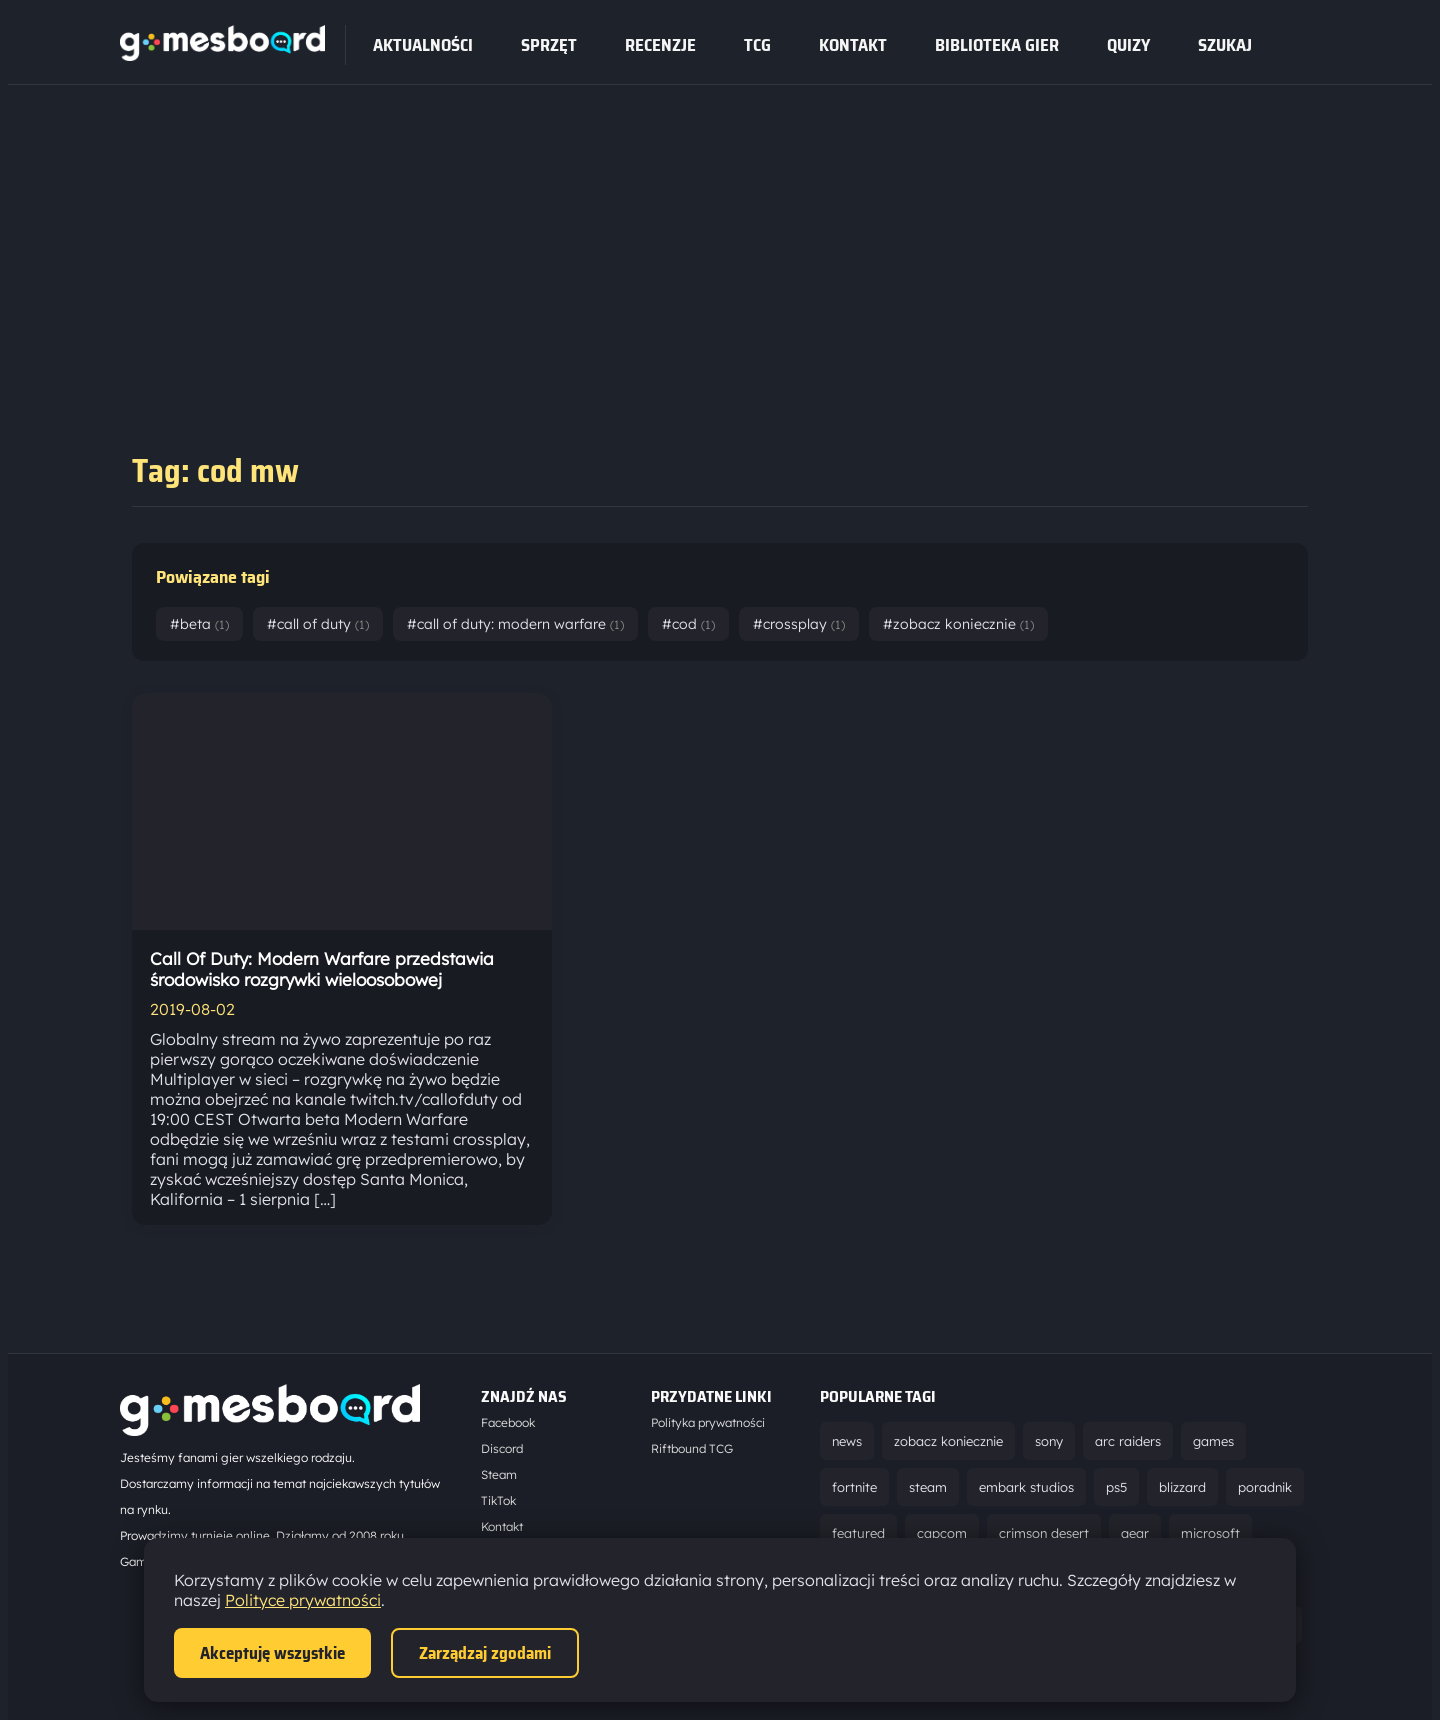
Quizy (1128, 45)
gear (1135, 1533)
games (1213, 1441)
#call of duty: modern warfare (515, 624)
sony (1049, 1441)
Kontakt (853, 45)
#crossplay (799, 624)
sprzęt (549, 45)
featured (858, 1533)
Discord (502, 1448)
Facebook (508, 1422)
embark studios (1026, 1487)
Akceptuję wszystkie (272, 1653)
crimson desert (1044, 1533)
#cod (688, 624)
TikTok (498, 1500)
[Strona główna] (222, 55)
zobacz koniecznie (948, 1441)
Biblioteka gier (997, 45)
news (847, 1441)
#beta (199, 624)
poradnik (1265, 1487)
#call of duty (318, 624)
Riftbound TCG (692, 1448)
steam (928, 1487)
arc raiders (1128, 1441)
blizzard (1182, 1487)
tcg (757, 45)
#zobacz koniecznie (958, 624)
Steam (499, 1474)
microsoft (1210, 1533)
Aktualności (423, 45)
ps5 (1116, 1487)
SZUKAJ (1225, 45)
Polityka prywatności (708, 1422)
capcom (942, 1533)
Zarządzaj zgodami (485, 1653)
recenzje (660, 45)
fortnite (854, 1487)
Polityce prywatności (303, 1600)
